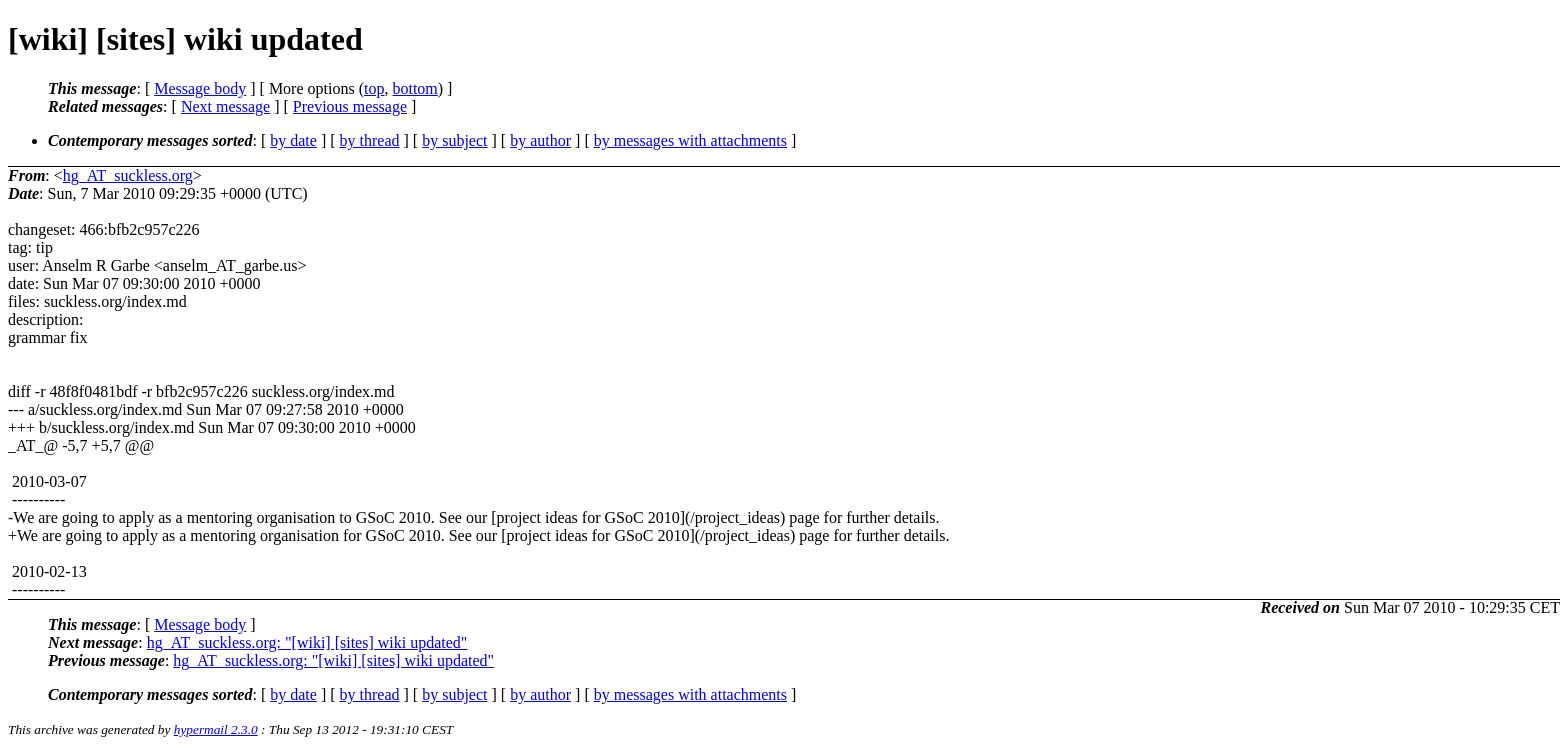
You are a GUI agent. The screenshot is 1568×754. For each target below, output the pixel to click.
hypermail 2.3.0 (216, 729)
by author (540, 140)
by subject (454, 140)
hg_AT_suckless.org (128, 175)
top (374, 88)
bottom (414, 88)
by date (293, 140)
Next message (225, 106)
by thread (370, 140)
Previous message (350, 106)
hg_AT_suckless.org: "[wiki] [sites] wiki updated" (307, 642)
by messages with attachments (690, 140)
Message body (200, 88)
